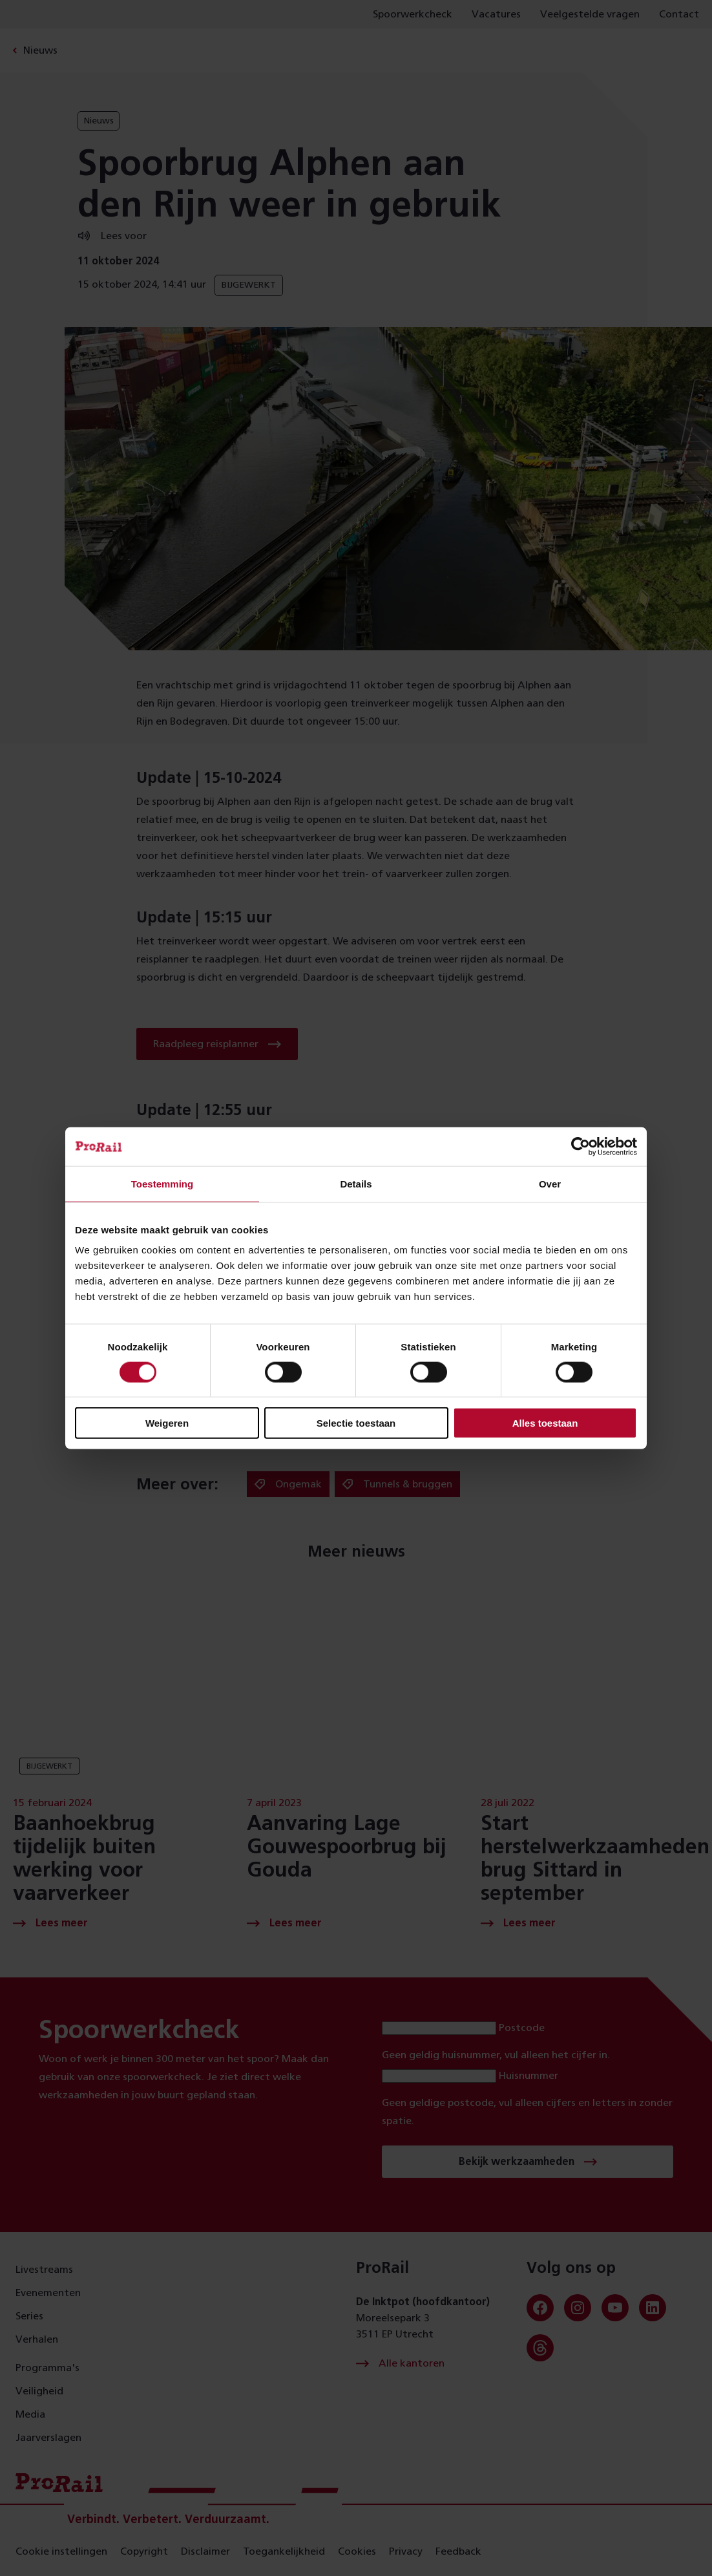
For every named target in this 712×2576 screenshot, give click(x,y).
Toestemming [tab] (162, 1183)
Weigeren (167, 1423)
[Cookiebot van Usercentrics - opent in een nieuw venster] (580, 1146)
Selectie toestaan (356, 1423)
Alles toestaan (545, 1423)
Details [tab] (356, 1183)
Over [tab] (550, 1183)
